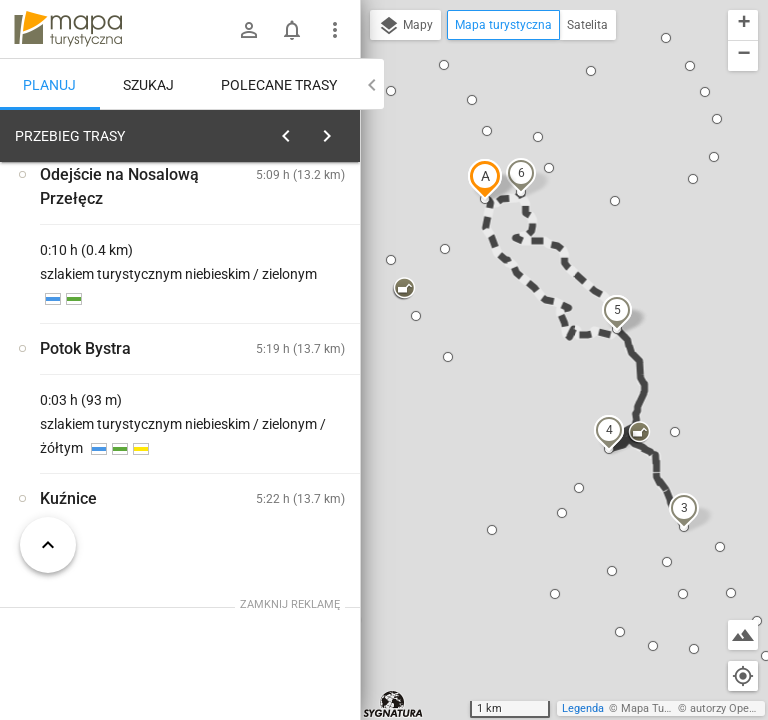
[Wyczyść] (343, 131)
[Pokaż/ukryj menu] (335, 30)
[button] (485, 179)
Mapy (405, 26)
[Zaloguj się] (249, 30)
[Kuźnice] (108, 432)
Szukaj (148, 85)
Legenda (583, 708)
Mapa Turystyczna (666, 708)
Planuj (49, 85)
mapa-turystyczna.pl (68, 29)
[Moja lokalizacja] (743, 676)
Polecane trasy (279, 85)
